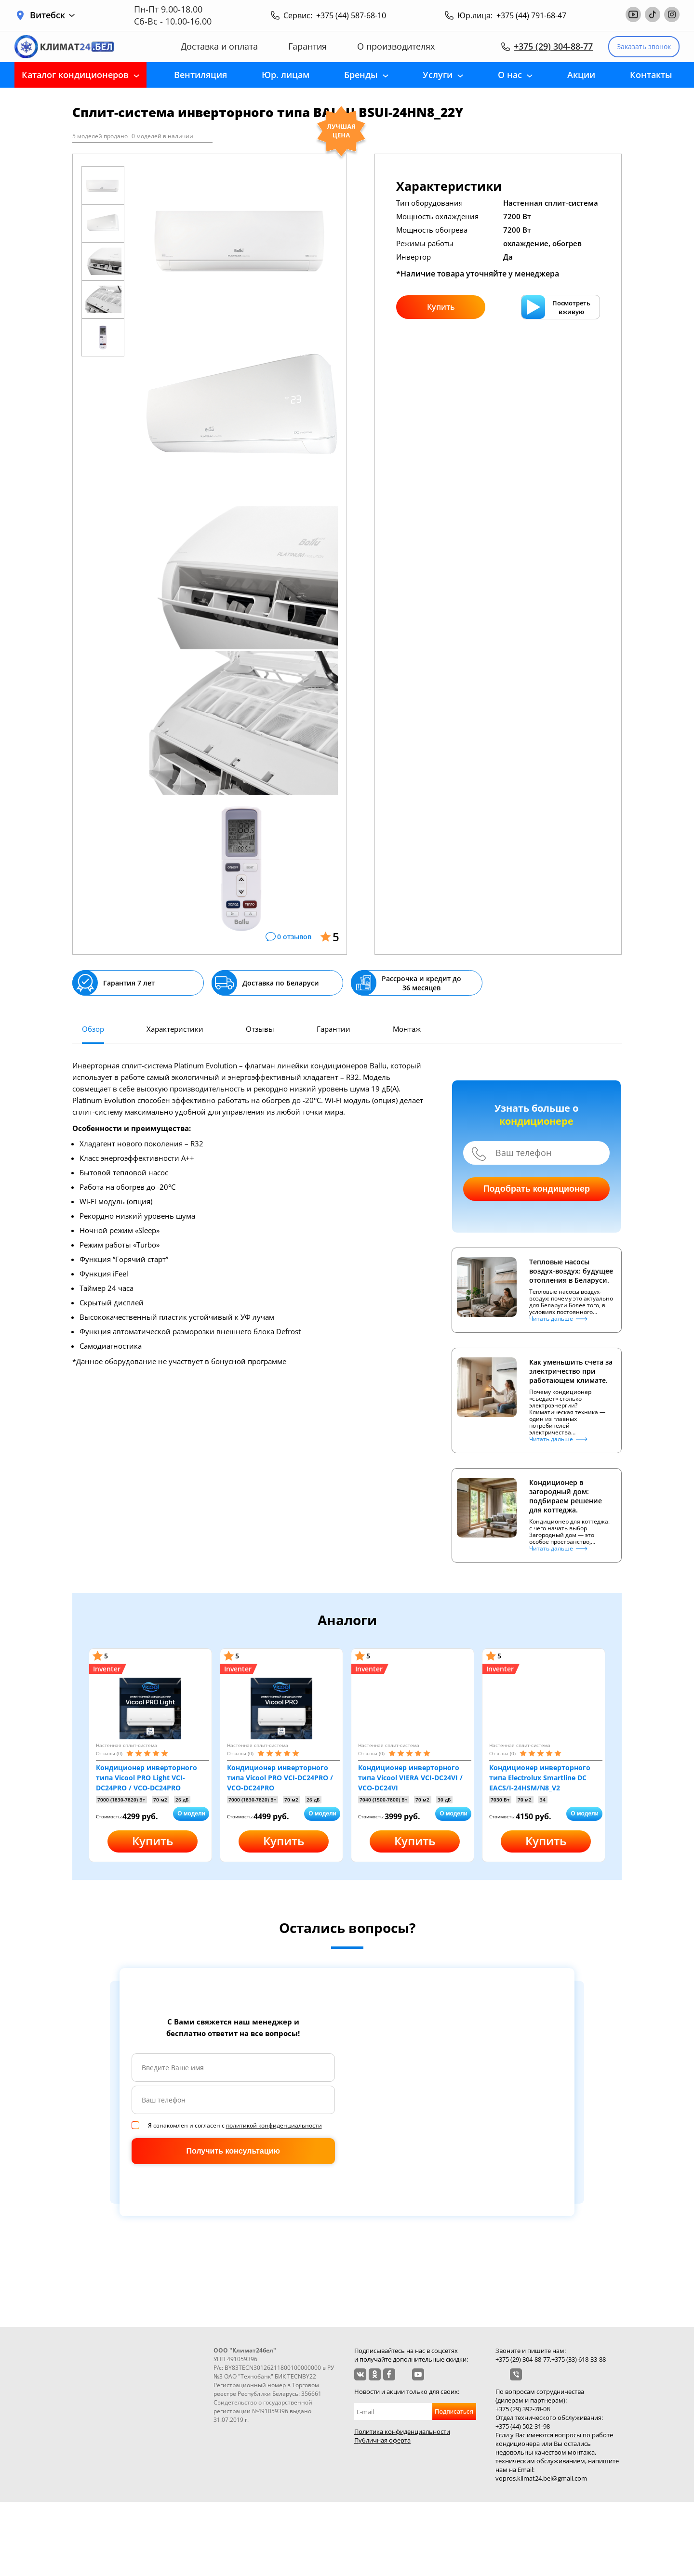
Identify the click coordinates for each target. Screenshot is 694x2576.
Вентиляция (200, 74)
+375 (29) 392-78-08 (522, 2409)
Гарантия (307, 46)
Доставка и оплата (219, 46)
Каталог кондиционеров (75, 74)
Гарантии (333, 1029)
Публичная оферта (382, 2440)
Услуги (438, 74)
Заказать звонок (644, 46)
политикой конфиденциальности (274, 2125)
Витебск (52, 15)
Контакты (651, 74)
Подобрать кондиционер (536, 1189)
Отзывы (260, 1029)
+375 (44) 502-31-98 (522, 2426)
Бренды (361, 74)
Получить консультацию (233, 2151)
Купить (441, 307)
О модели (191, 1813)
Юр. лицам (285, 74)
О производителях (396, 46)
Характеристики (175, 1029)
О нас (510, 74)
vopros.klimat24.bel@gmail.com (541, 2478)
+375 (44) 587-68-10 (351, 15)
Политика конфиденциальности (402, 2431)
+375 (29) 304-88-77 (553, 46)
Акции (581, 74)
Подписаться (454, 2411)
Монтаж (407, 1029)
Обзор (93, 1029)
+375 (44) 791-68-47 (531, 15)
